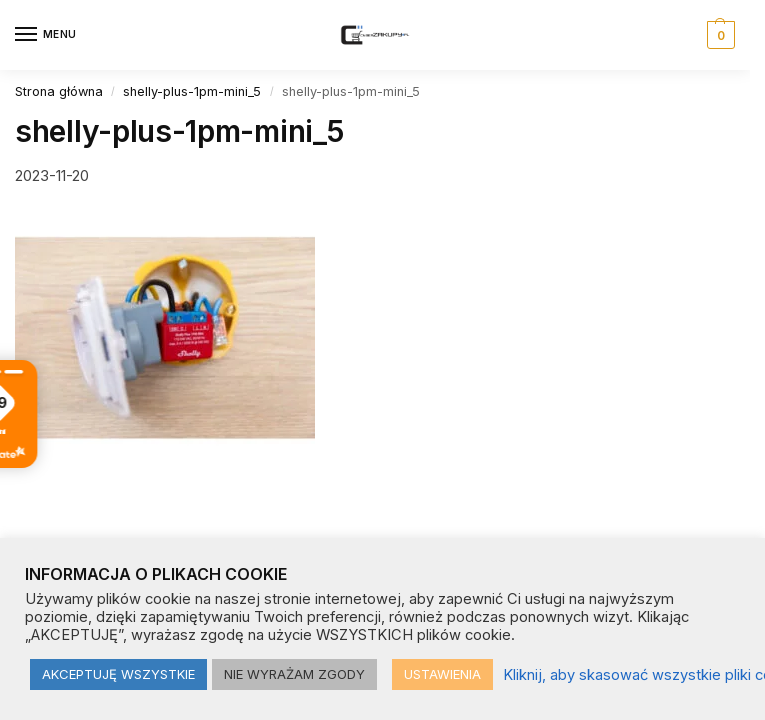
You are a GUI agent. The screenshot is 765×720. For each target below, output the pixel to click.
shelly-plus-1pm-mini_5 (192, 91)
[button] (718, 35)
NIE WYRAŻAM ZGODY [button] (294, 674)
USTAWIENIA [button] (442, 674)
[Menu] (45, 35)
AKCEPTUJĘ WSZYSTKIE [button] (118, 674)
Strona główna (59, 91)
